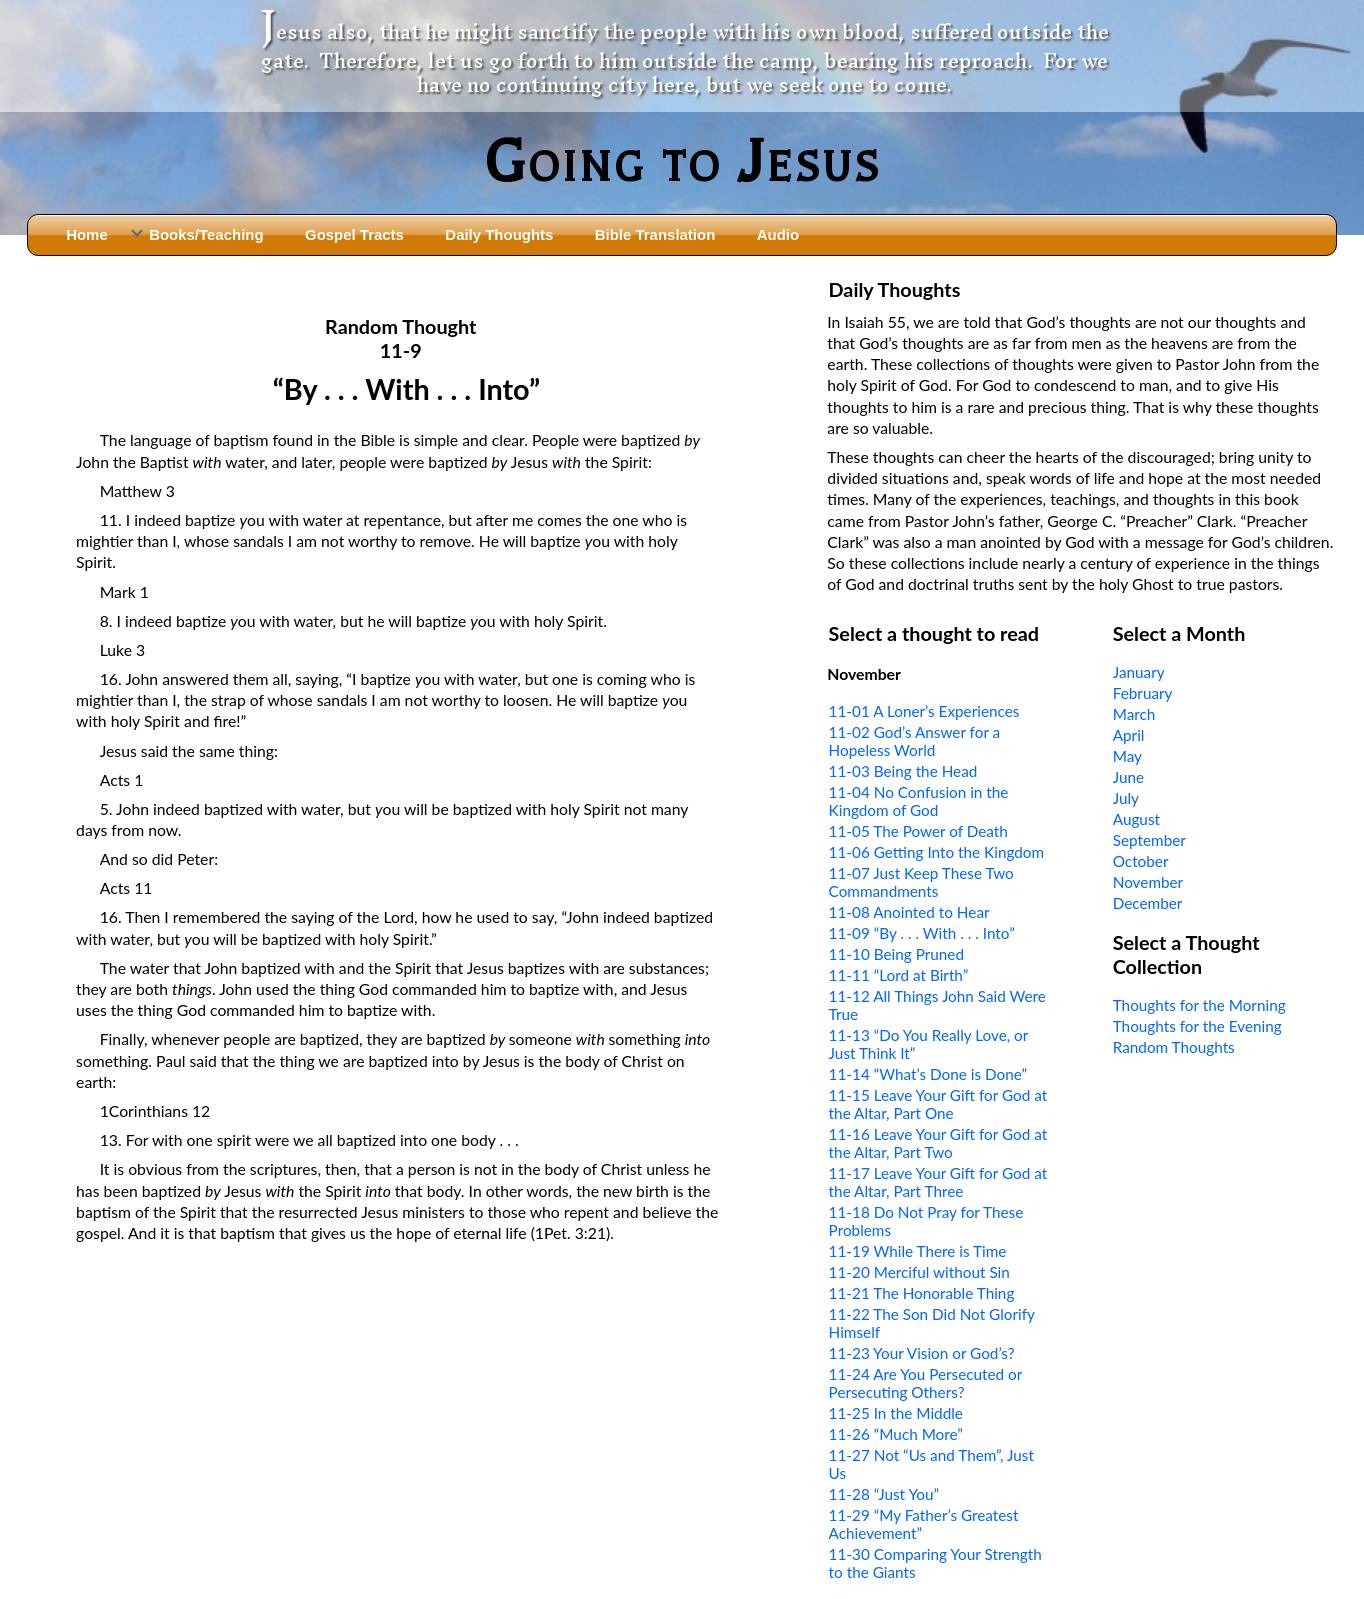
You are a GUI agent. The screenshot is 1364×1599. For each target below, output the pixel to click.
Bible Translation (655, 234)
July (1126, 798)
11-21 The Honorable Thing (922, 1293)
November (1148, 882)
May (1127, 756)
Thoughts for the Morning (1199, 1005)
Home (87, 234)
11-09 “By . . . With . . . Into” (922, 933)
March (1134, 714)
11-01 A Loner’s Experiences (924, 711)
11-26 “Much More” (896, 1434)
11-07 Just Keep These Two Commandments (921, 882)
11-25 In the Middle (896, 1413)
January (1139, 672)
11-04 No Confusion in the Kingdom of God (919, 801)
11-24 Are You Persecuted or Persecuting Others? (925, 1383)
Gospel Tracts (354, 234)
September (1149, 840)
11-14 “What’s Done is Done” (928, 1074)
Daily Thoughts (499, 234)
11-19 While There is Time (918, 1251)
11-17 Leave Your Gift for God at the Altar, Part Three (938, 1182)
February (1143, 693)
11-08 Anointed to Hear (909, 912)
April (1129, 735)
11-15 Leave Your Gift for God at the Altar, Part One (938, 1104)
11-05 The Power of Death (918, 831)
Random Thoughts (1174, 1047)
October (1141, 861)
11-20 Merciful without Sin (919, 1272)
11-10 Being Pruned (896, 954)
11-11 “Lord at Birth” (899, 975)
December (1148, 903)
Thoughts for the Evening (1197, 1026)
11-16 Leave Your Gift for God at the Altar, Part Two (938, 1143)
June (1128, 777)
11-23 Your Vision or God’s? (922, 1353)
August (1136, 819)
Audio (778, 234)
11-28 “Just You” (884, 1494)
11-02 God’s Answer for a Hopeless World (915, 741)
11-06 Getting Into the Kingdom (937, 852)
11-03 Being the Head (903, 771)
